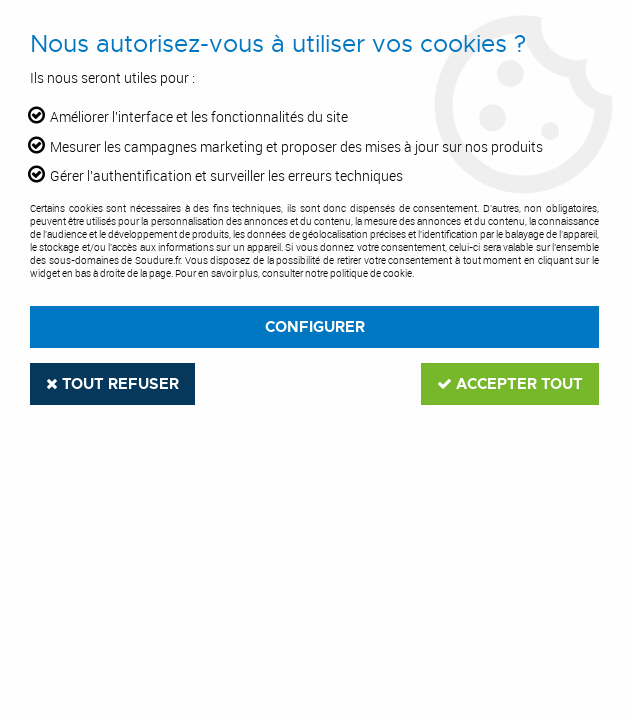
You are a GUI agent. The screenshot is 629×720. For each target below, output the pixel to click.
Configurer (315, 327)
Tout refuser (112, 384)
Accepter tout (510, 384)
